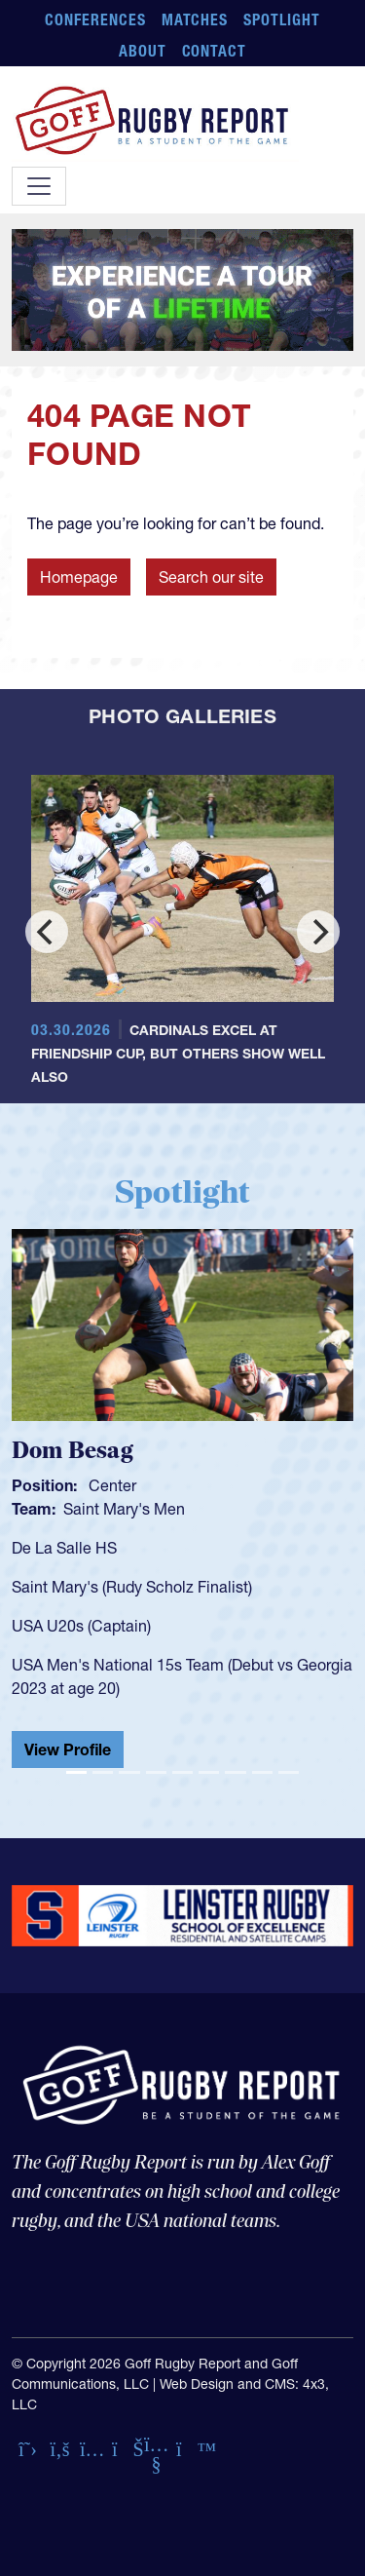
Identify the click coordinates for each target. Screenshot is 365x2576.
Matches (195, 19)
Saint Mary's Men (124, 1509)
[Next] (318, 931)
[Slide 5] (182, 1772)
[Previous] (46, 931)
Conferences (95, 19)
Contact (214, 50)
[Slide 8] (262, 1772)
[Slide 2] (102, 1772)
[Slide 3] (129, 1772)
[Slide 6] (209, 1772)
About (142, 50)
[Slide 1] (76, 1772)
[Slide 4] (156, 1772)
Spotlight (281, 19)
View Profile (67, 1749)
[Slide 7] (235, 1772)
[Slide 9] (288, 1772)
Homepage (79, 577)
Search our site (211, 577)
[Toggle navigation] (39, 186)
